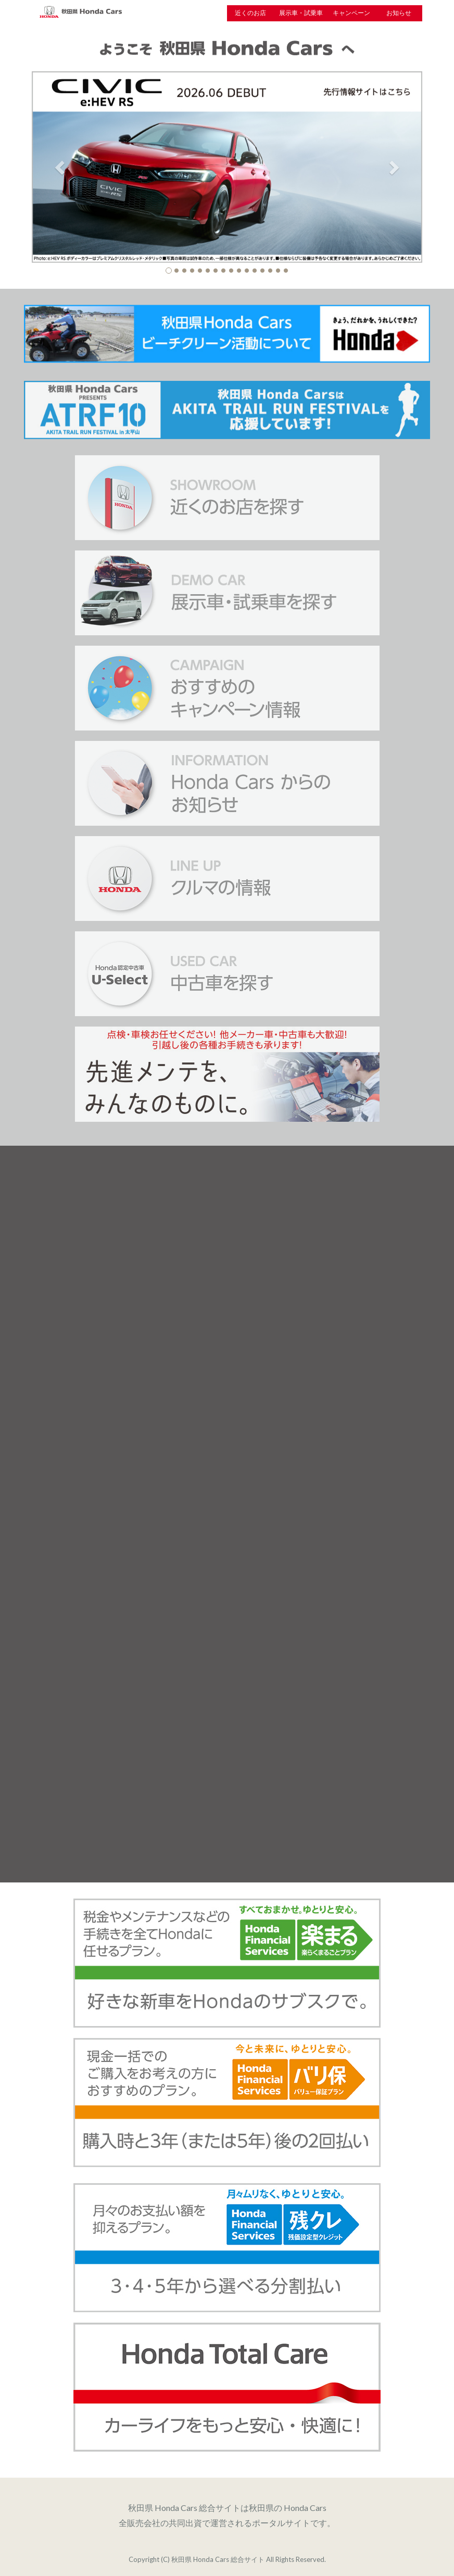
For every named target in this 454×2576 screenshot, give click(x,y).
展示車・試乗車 (301, 13)
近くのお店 (250, 13)
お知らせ (398, 13)
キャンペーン (351, 13)
